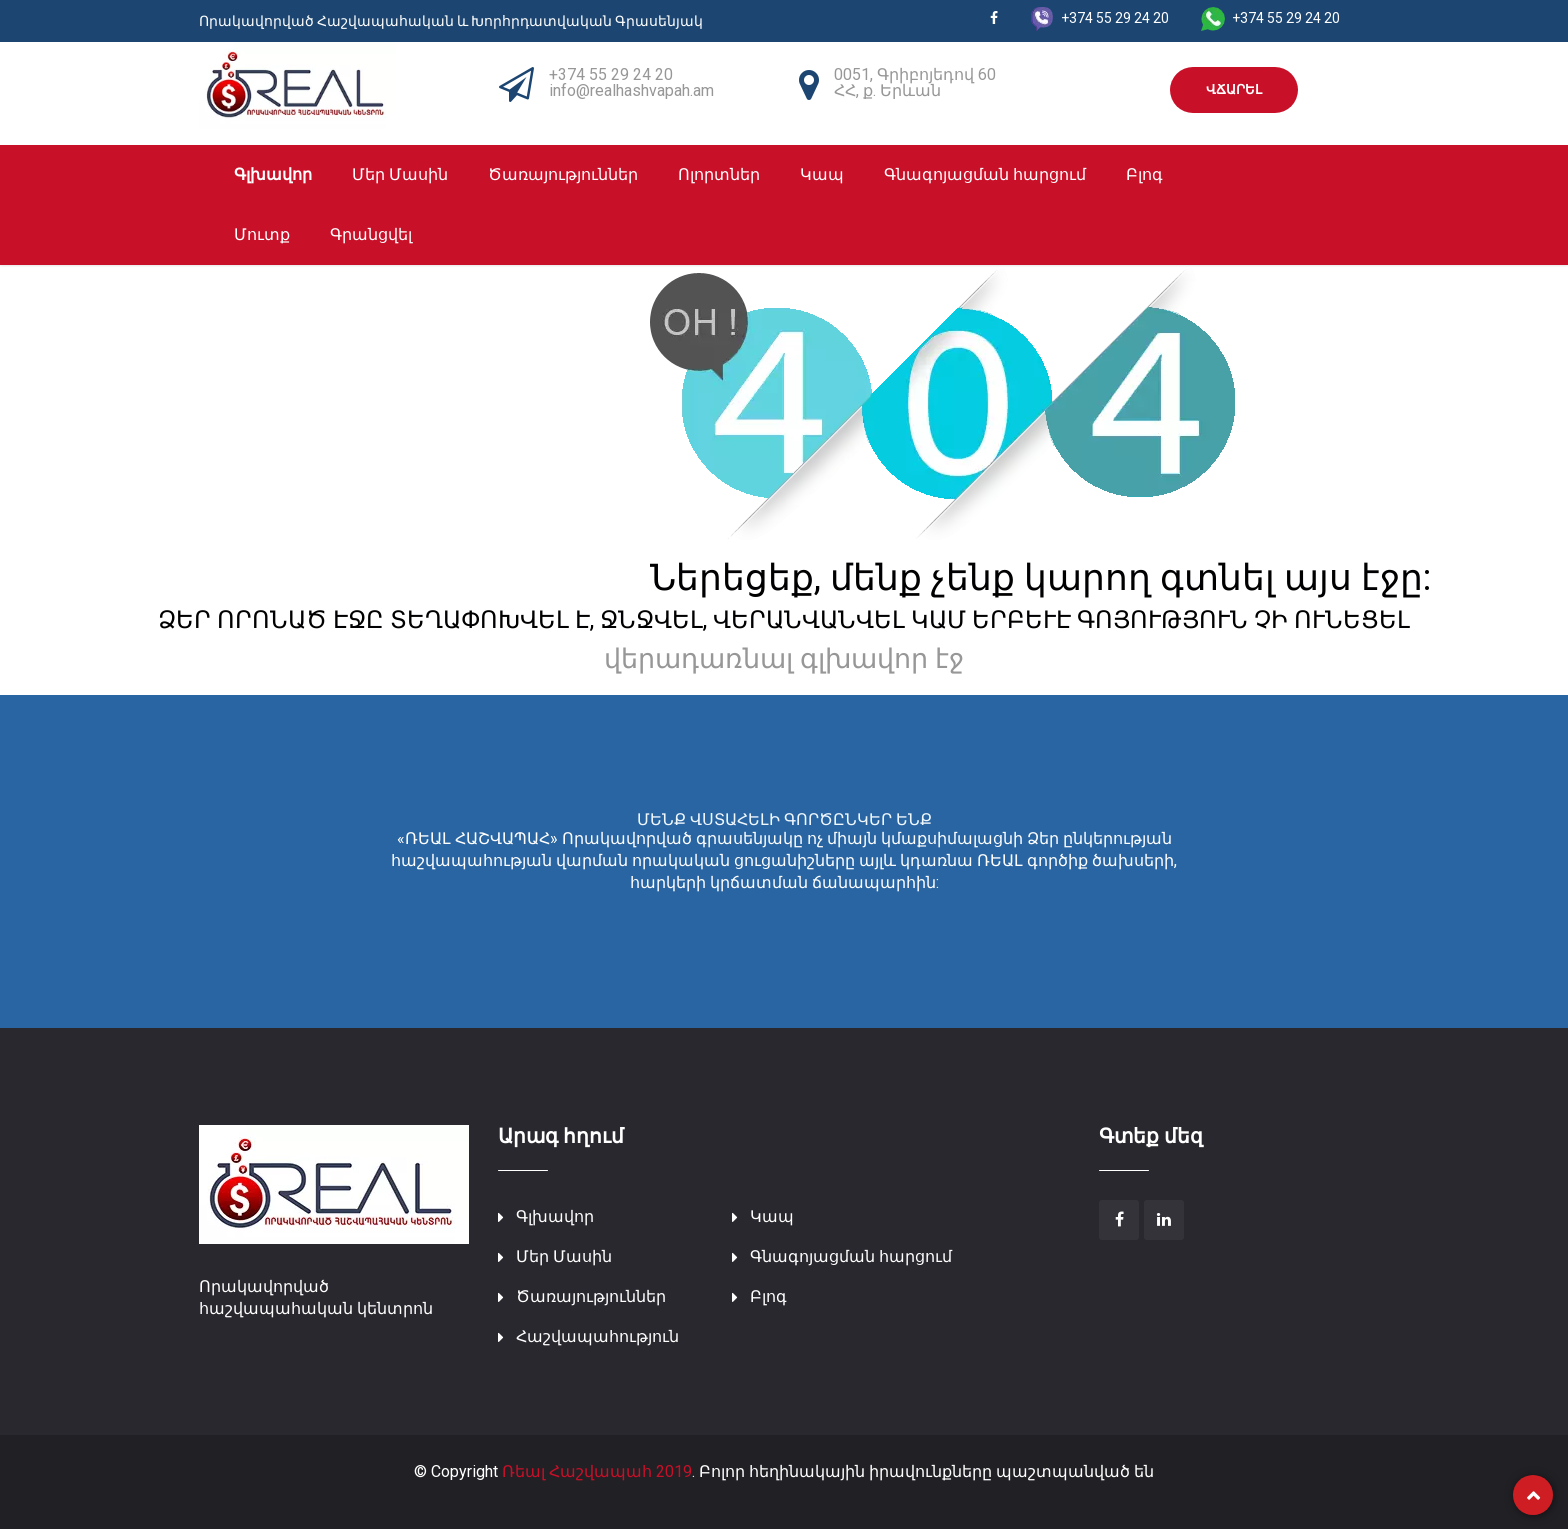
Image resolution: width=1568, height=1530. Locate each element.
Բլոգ (1144, 175)
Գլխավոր (273, 175)
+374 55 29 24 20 (611, 74)
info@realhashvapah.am (631, 90)
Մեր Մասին (400, 175)
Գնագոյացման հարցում (985, 175)
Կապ (822, 175)
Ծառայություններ (563, 175)
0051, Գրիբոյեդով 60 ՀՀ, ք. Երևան (915, 82)
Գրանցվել (371, 235)
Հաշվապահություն (597, 1336)
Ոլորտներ (719, 175)
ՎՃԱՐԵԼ (1234, 89)
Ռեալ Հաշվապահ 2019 (597, 1471)
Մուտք (262, 235)
